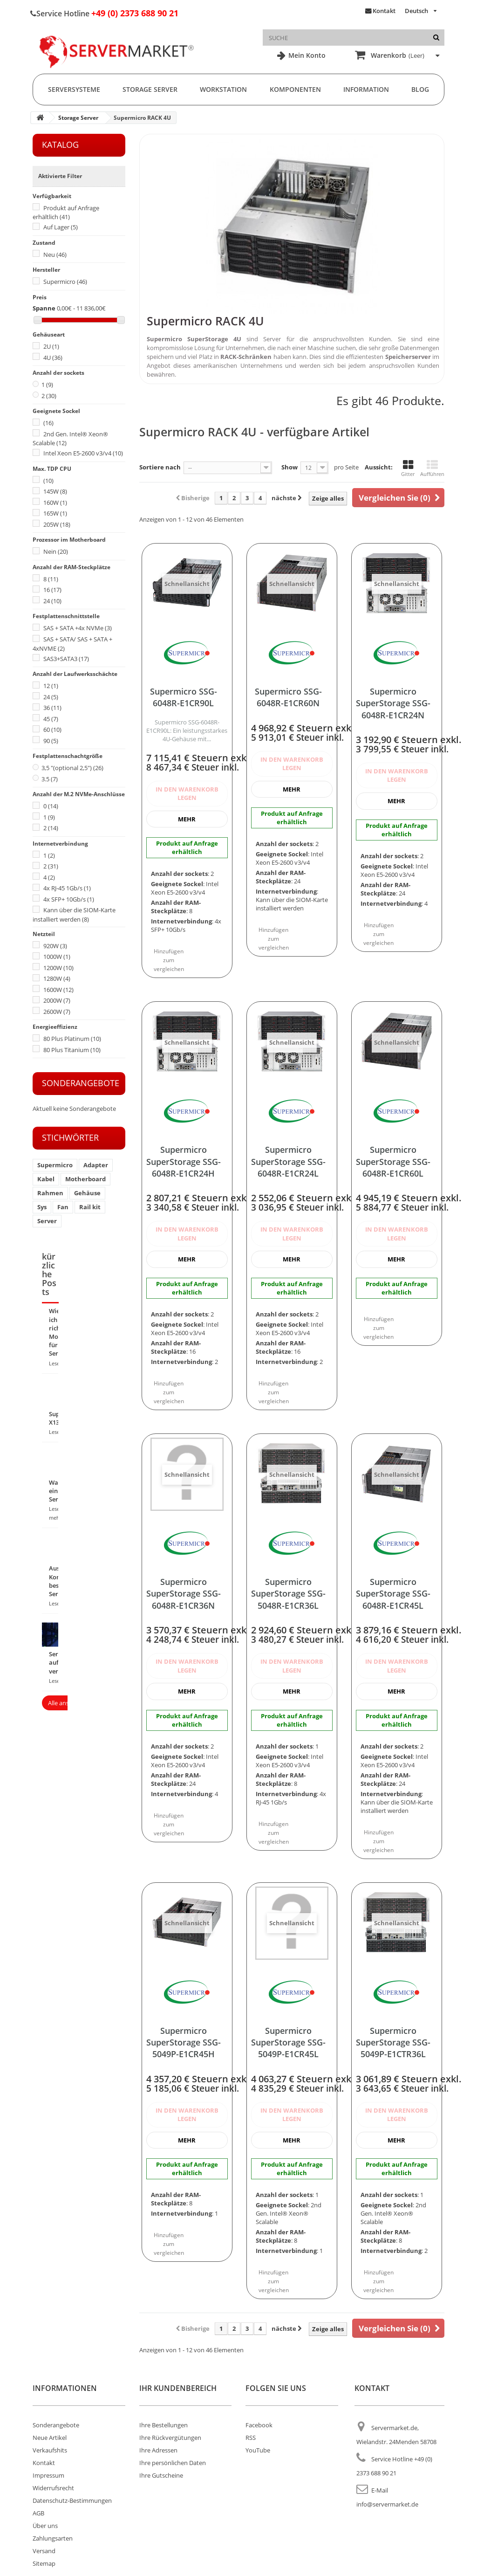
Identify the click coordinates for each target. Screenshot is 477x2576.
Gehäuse (87, 1193)
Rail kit (90, 1207)
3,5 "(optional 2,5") (72, 768)
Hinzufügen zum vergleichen (169, 960)
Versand (44, 2551)
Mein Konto (306, 55)
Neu (55, 254)
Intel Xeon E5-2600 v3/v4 (83, 453)
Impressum (48, 2475)
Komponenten (295, 89)
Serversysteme (74, 89)
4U (52, 357)
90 (50, 741)
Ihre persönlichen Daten (172, 2463)
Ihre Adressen (158, 2450)
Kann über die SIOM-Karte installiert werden (74, 914)
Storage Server (150, 89)
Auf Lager (60, 227)
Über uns (45, 2525)
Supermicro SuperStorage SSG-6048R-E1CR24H (183, 1161)
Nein (55, 551)
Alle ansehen (65, 1703)
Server (47, 1221)
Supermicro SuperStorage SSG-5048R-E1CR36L (288, 1593)
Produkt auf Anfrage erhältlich (66, 212)
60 (52, 729)
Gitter (408, 468)
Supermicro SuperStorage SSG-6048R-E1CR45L (393, 1593)
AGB (38, 2513)
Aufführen (432, 468)
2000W (56, 1000)
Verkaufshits (50, 2450)
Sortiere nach (160, 467)
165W (55, 513)
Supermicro (65, 281)
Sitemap (44, 2563)
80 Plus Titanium (72, 1050)
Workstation (223, 89)
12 (50, 686)
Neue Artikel (50, 2437)
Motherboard (85, 1179)
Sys (42, 1207)
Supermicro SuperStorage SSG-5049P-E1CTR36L (393, 2042)
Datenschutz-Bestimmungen (72, 2500)
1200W (58, 968)
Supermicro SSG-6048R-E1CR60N (288, 697)
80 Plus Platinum (72, 1038)
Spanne (44, 308)
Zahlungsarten (53, 2538)
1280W (56, 978)
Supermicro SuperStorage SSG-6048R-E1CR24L (288, 1161)
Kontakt (384, 11)
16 (52, 589)
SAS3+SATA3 (66, 658)
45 (50, 719)
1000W (56, 956)
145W (55, 491)
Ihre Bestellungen (163, 2425)
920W (55, 946)
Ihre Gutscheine (161, 2475)
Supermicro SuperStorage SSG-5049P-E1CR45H (183, 2042)
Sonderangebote (80, 1082)
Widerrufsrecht (53, 2488)
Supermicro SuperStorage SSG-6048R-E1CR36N (183, 1593)
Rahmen (50, 1193)
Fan (62, 1207)
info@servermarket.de (387, 2504)
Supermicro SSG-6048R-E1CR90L (183, 697)
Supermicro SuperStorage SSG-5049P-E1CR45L (288, 2042)
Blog (420, 89)
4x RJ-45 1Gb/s (67, 888)
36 (52, 707)
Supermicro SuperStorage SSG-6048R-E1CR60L (393, 1161)
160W (55, 502)
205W (56, 524)
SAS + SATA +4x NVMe (77, 628)
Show (289, 467)
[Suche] (436, 37)
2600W (56, 1011)
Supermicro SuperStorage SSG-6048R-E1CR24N (393, 703)
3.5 (49, 779)
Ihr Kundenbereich (178, 2388)
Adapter (95, 1165)
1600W (58, 989)
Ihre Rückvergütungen (170, 2437)
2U (51, 346)
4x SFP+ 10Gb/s (68, 899)
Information (366, 89)
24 (52, 601)
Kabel (46, 1179)
